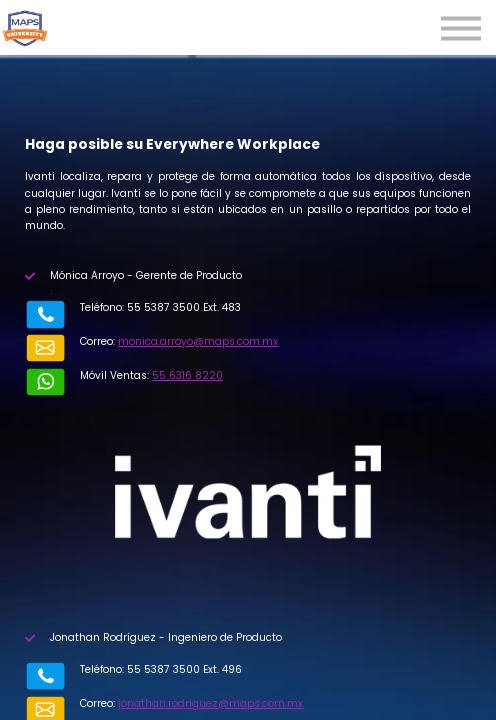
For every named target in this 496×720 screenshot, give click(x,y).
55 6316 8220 (187, 375)
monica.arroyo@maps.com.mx (198, 341)
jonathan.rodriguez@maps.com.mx (210, 703)
